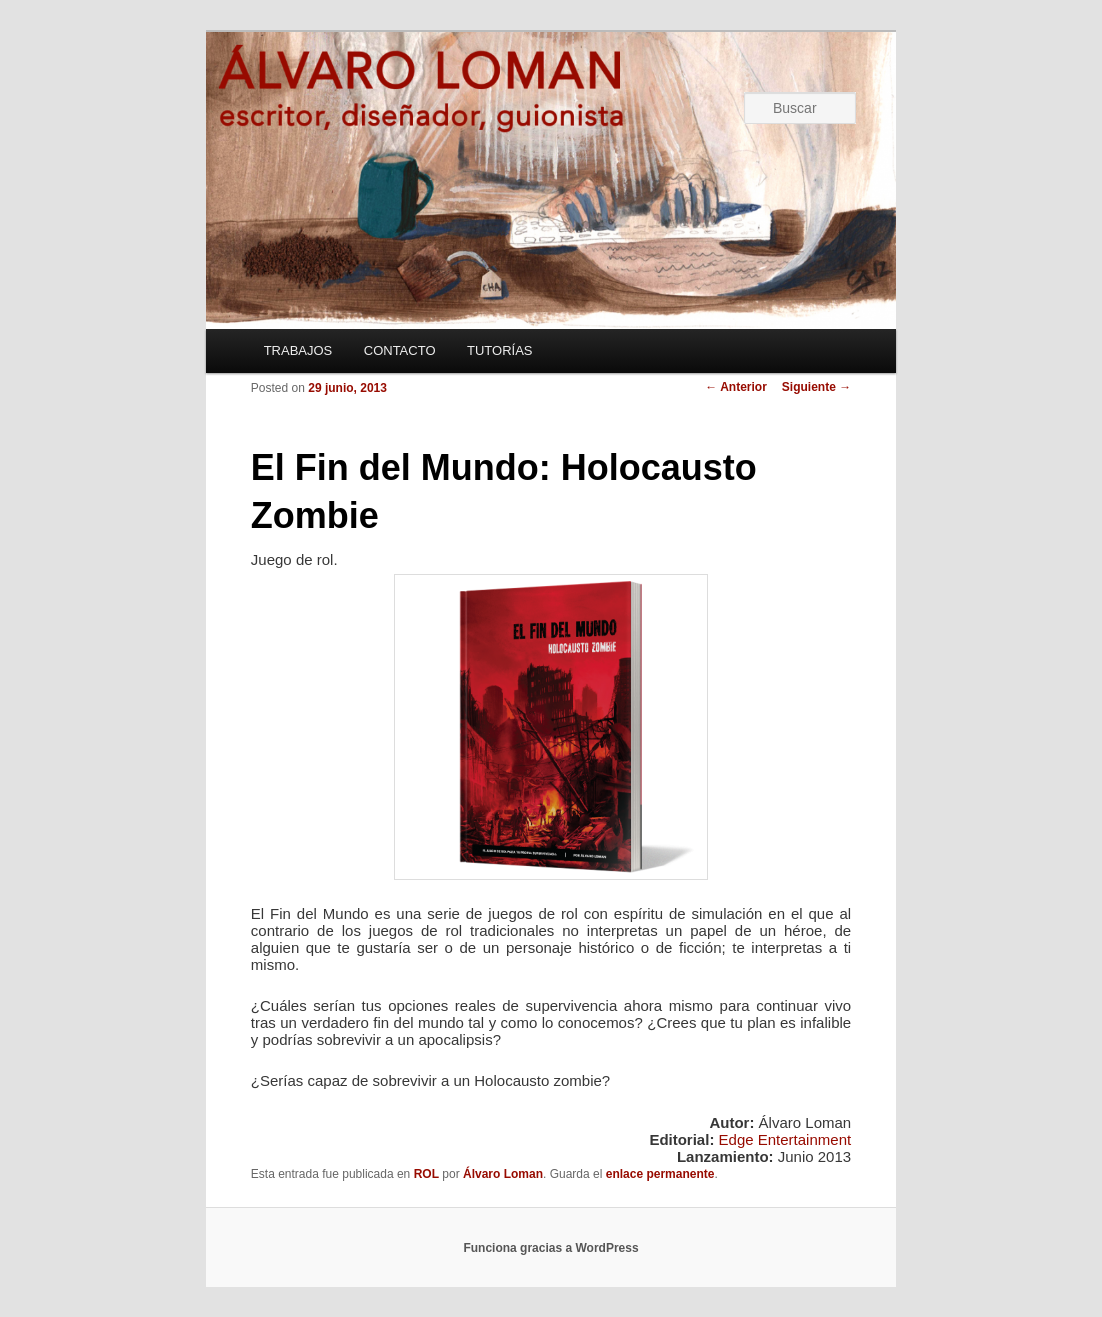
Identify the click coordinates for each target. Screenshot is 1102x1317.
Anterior (736, 387)
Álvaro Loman (503, 1174)
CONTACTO (400, 350)
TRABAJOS (298, 350)
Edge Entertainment (785, 1139)
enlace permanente (660, 1174)
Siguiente (816, 387)
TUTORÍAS (500, 350)
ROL (426, 1174)
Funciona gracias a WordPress (550, 1248)
